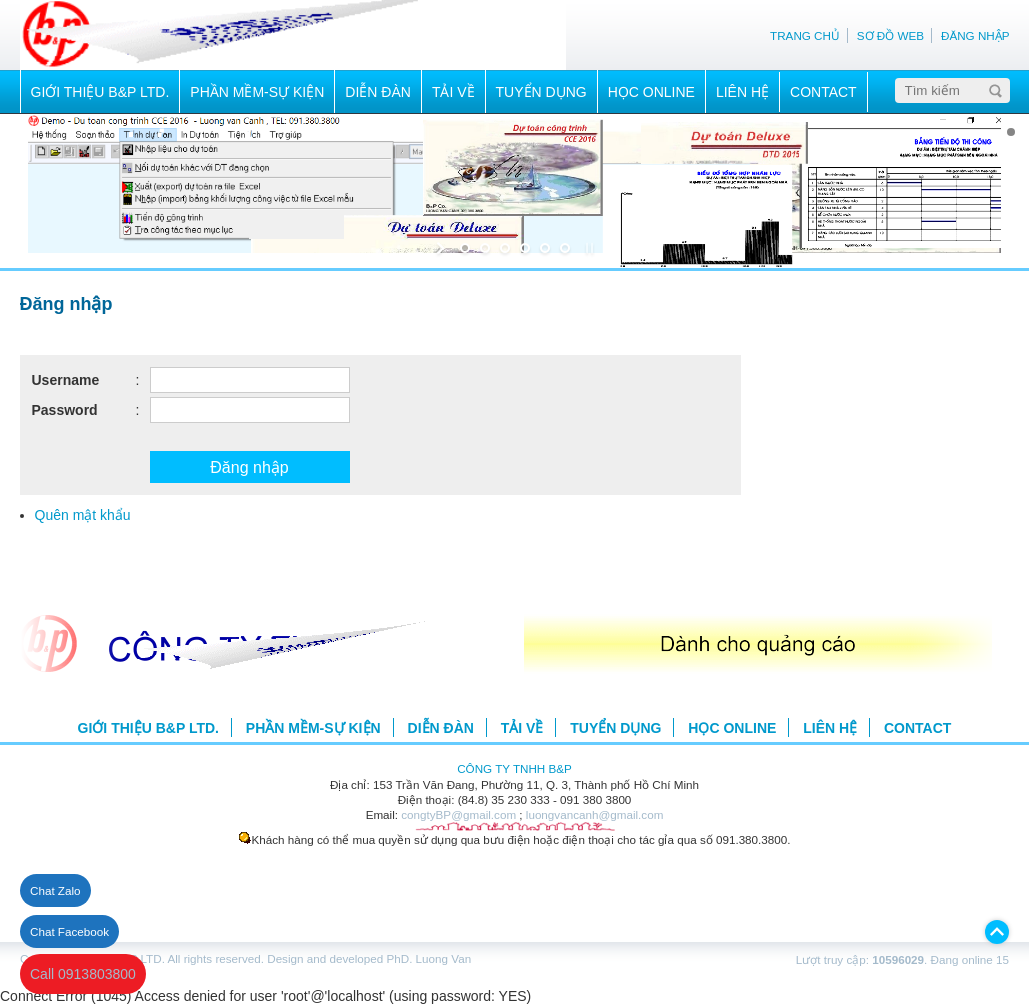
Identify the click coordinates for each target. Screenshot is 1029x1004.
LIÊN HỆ (742, 92)
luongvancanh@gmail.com (595, 814)
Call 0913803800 (83, 974)
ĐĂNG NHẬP (975, 35)
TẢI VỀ (453, 92)
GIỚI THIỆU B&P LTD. (100, 92)
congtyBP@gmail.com (458, 814)
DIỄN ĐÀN (378, 92)
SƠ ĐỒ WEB (890, 35)
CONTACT (823, 92)
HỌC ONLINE (651, 92)
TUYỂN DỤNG (541, 92)
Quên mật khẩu (83, 515)
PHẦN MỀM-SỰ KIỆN (257, 92)
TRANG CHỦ (805, 35)
